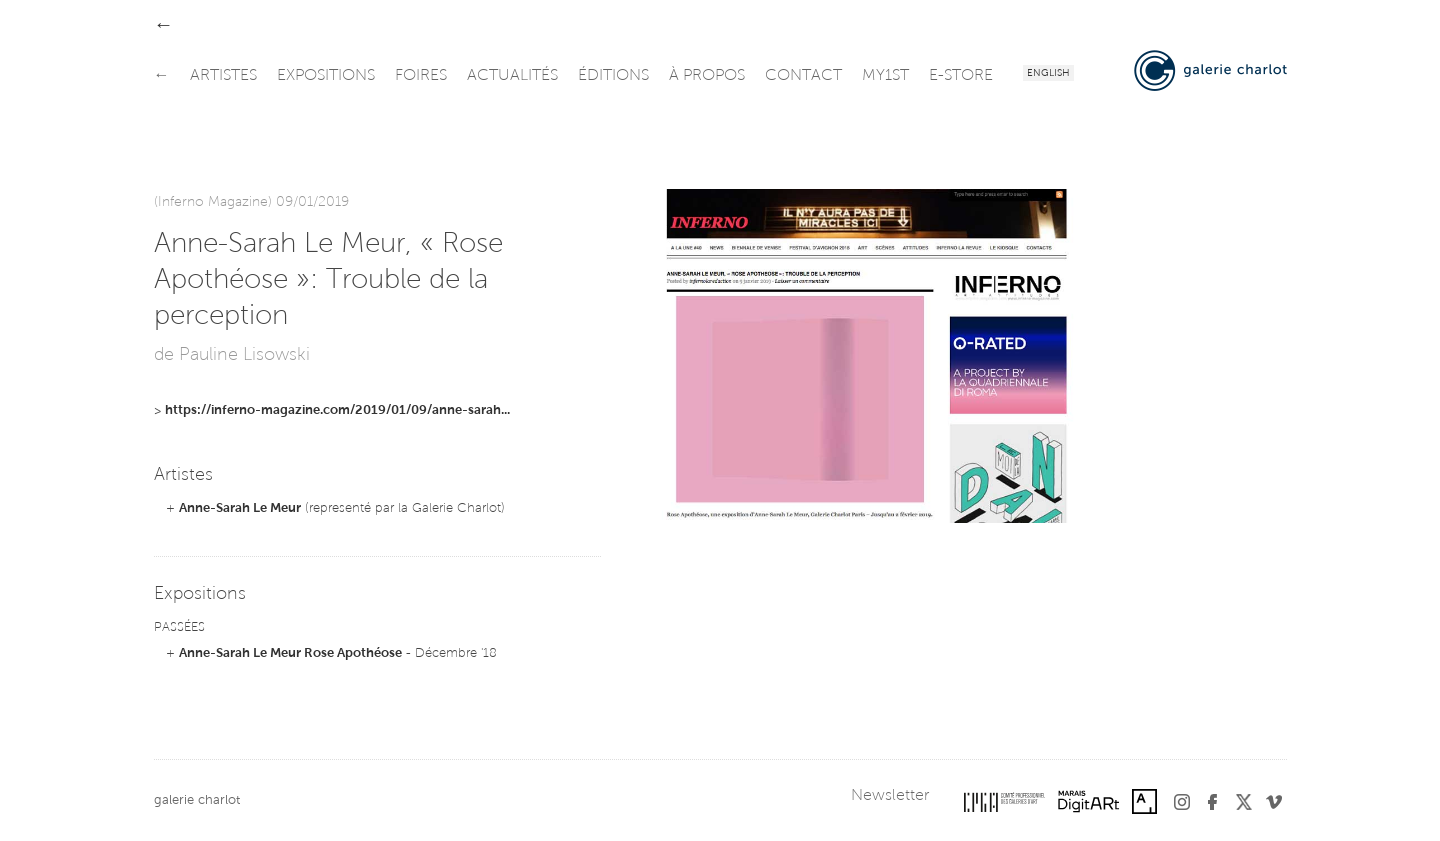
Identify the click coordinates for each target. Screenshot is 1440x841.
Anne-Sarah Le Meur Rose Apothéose (290, 653)
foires (421, 76)
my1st (885, 76)
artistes (223, 76)
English (1048, 74)
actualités (512, 76)
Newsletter (890, 796)
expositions (326, 76)
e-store (961, 76)
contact (803, 76)
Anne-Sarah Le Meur (240, 508)
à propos (707, 76)
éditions (613, 76)
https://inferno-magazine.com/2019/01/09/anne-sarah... (337, 410)
